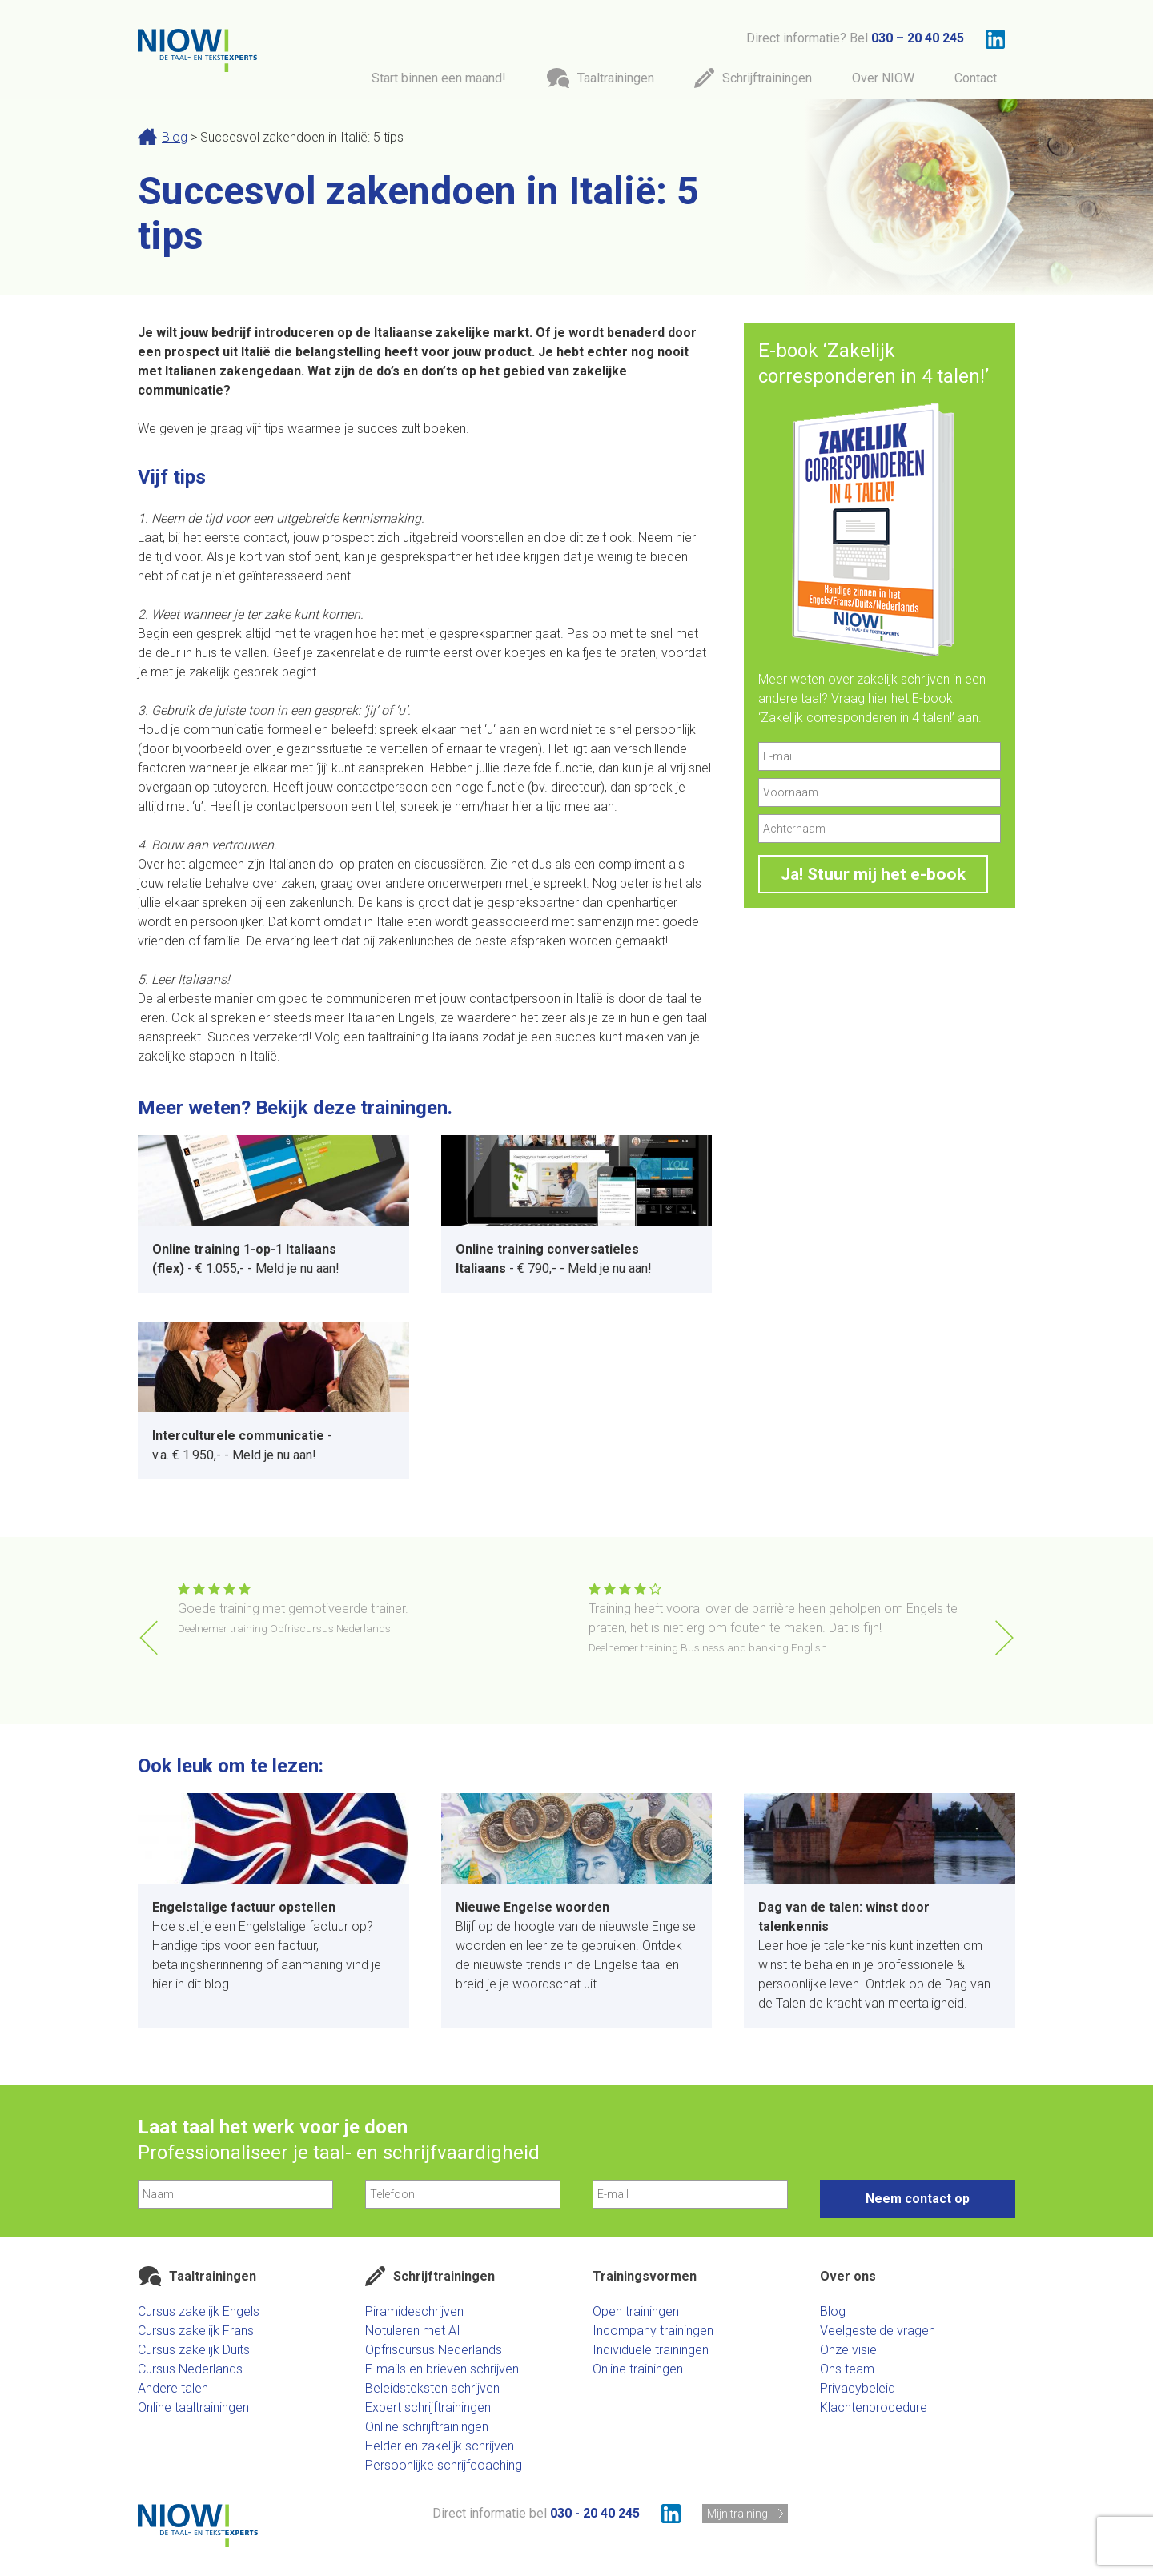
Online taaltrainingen (193, 2407)
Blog (174, 137)
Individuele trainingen (651, 2349)
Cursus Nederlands (190, 2369)
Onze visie (848, 2349)
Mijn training (737, 2513)
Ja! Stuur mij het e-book (873, 874)
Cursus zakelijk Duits (194, 2349)
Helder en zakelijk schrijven (439, 2446)
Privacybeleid (857, 2388)
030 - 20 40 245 (595, 2513)
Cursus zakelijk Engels (198, 2311)
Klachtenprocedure (873, 2407)
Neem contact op (918, 2198)
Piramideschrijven (414, 2311)
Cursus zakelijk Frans (196, 2330)
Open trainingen (636, 2311)
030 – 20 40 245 (917, 38)
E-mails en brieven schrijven (442, 2369)
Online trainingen (638, 2369)
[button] (1004, 1637)
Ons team (847, 2369)
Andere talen (173, 2388)
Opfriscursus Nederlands (433, 2349)
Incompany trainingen (653, 2330)
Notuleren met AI (412, 2330)
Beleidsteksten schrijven (432, 2388)
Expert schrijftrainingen (428, 2407)
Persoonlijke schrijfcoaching (443, 2465)
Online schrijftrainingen (426, 2426)
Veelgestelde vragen (877, 2330)
